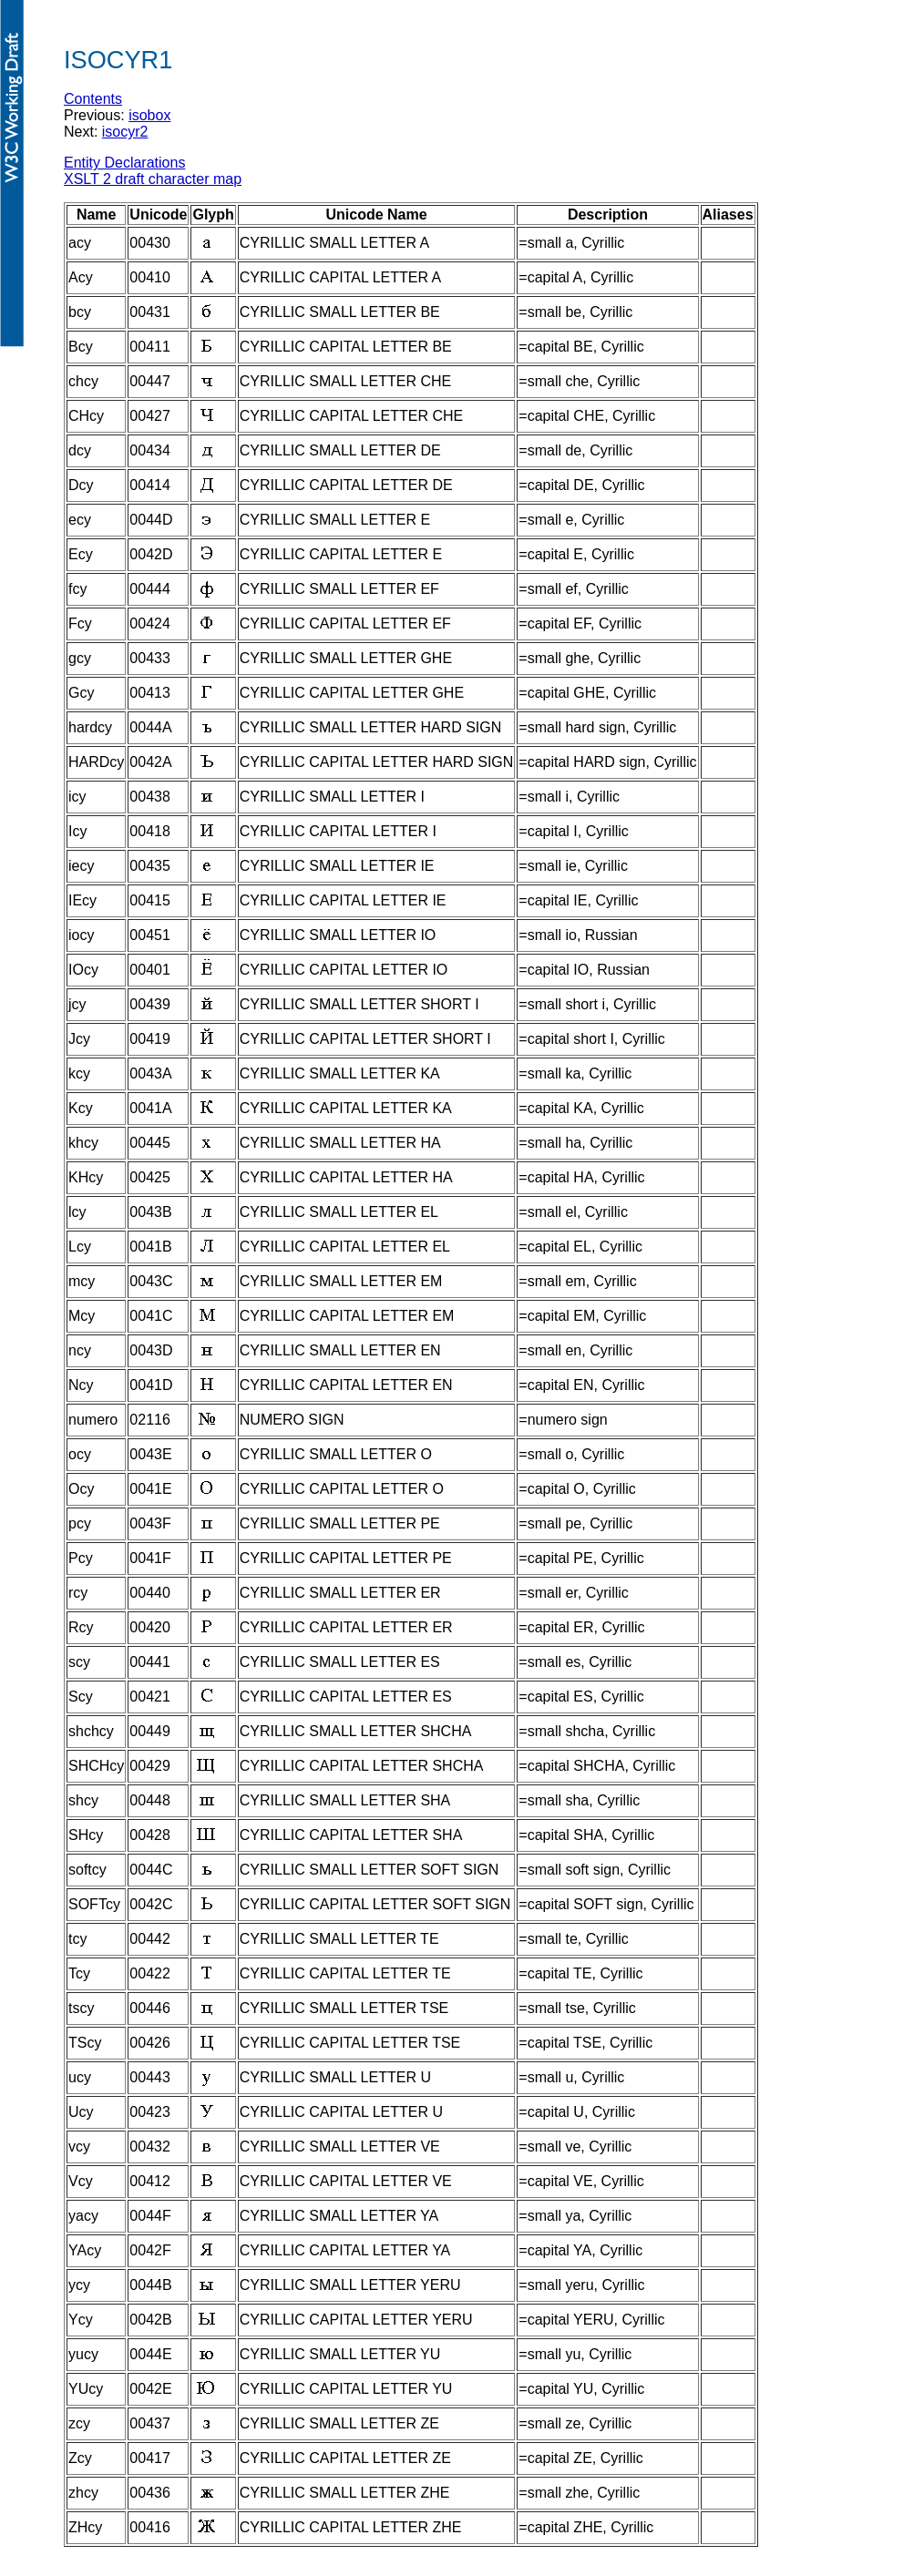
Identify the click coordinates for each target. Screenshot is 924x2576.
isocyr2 (125, 131)
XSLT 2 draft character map (152, 179)
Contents (93, 99)
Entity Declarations (124, 162)
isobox (149, 115)
